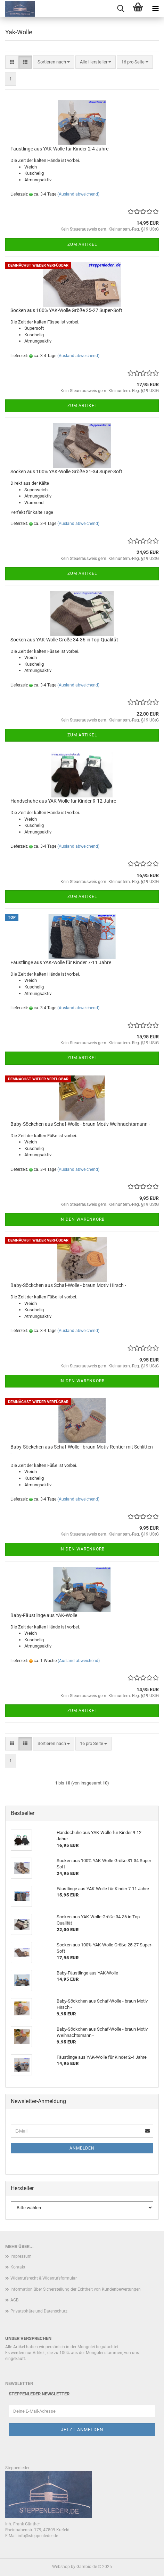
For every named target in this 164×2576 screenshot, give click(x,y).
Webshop (61, 2566)
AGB (14, 2300)
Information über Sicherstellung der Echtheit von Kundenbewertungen (75, 2289)
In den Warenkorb (82, 1219)
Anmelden (82, 2148)
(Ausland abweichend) (78, 194)
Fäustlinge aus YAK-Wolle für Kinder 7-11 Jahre (60, 962)
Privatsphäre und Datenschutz (38, 2311)
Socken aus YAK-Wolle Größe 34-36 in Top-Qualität (64, 639)
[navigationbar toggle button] (155, 8)
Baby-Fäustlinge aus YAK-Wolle (43, 1615)
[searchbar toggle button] (120, 8)
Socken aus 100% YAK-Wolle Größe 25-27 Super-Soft (66, 310)
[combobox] (53, 62)
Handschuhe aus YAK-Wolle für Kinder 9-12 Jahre (63, 801)
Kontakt (17, 2267)
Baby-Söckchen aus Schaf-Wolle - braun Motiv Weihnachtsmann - (80, 1124)
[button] (12, 62)
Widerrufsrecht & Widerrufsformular (43, 2278)
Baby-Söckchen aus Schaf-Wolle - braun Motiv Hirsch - (68, 1285)
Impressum (21, 2256)
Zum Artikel (82, 244)
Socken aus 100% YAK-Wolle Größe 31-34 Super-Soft (66, 471)
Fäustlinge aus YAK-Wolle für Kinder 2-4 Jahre (59, 149)
